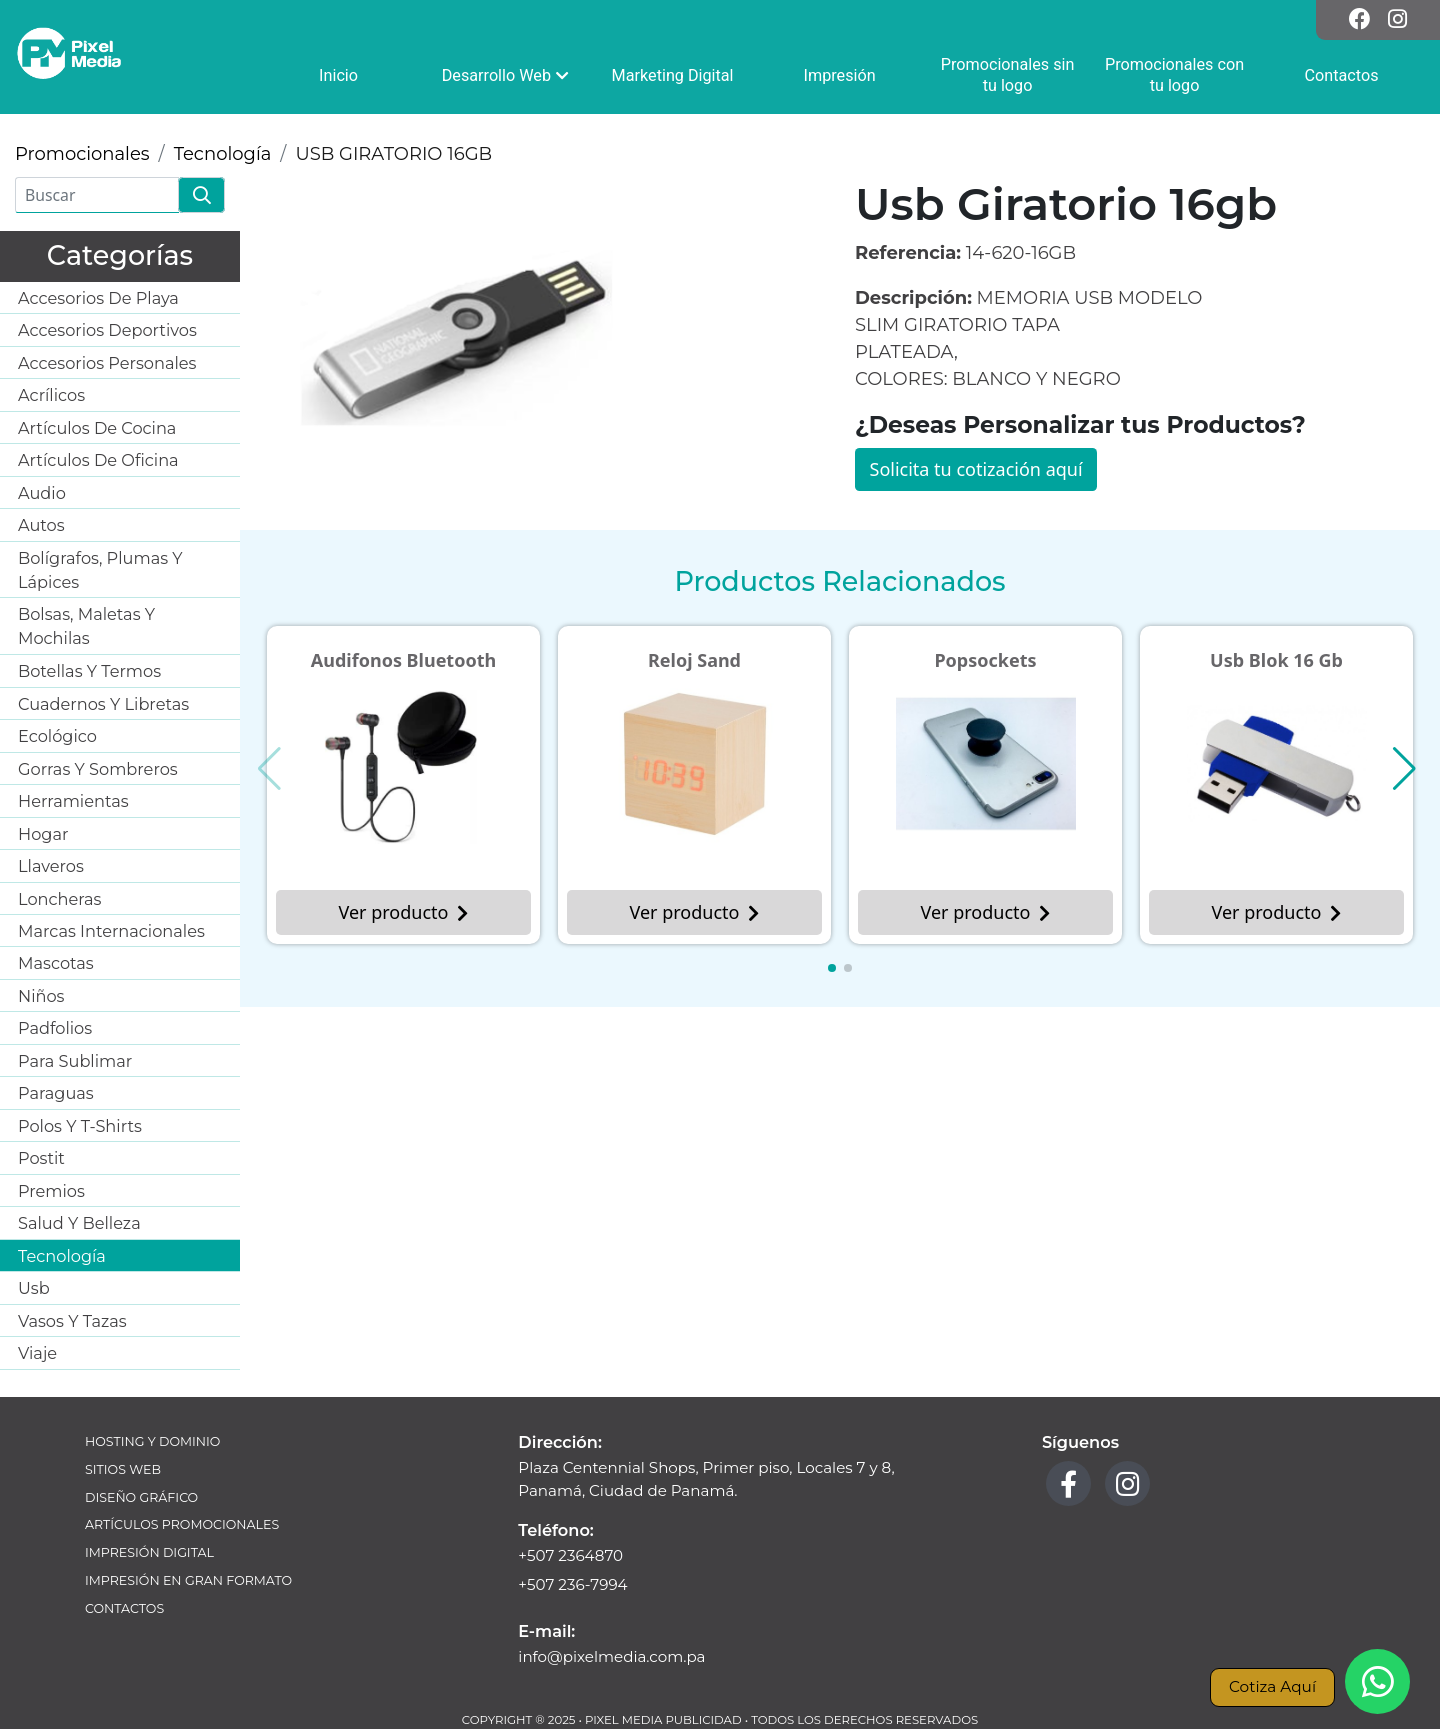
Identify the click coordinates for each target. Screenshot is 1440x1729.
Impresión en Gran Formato (188, 1580)
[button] (832, 968)
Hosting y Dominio (152, 1441)
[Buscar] (97, 195)
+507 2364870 (570, 1555)
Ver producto (404, 912)
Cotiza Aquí (1272, 1686)
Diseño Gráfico (141, 1497)
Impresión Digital (149, 1552)
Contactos (124, 1608)
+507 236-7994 (572, 1584)
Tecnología (223, 154)
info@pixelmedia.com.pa (611, 1656)
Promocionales (82, 154)
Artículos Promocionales (182, 1524)
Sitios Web (123, 1469)
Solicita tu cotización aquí (976, 469)
